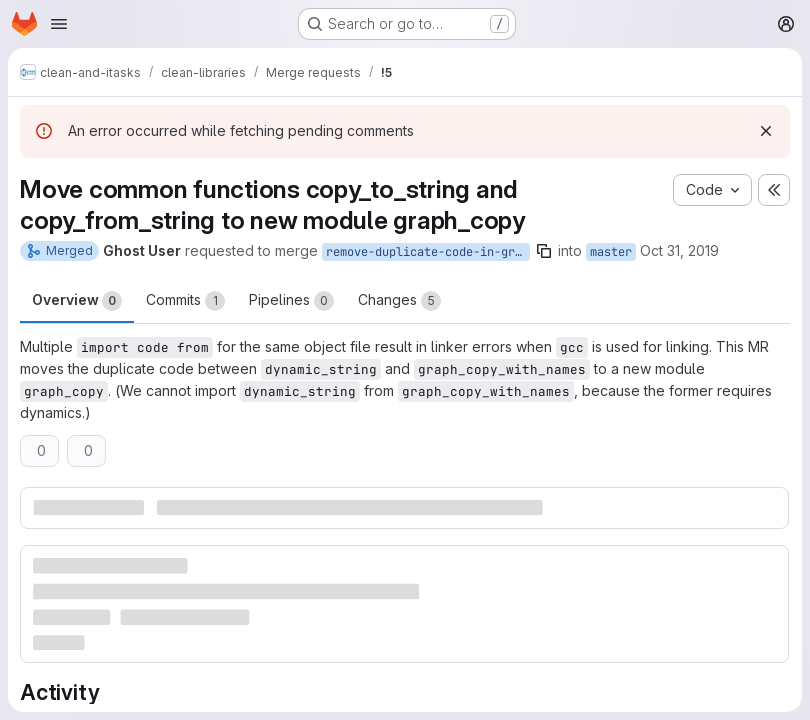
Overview (77, 301)
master (611, 252)
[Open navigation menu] (59, 24)
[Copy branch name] (544, 251)
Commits (185, 301)
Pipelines (291, 301)
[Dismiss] (766, 131)
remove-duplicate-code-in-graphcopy (428, 252)
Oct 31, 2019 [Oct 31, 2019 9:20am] (679, 250)
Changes (399, 301)
